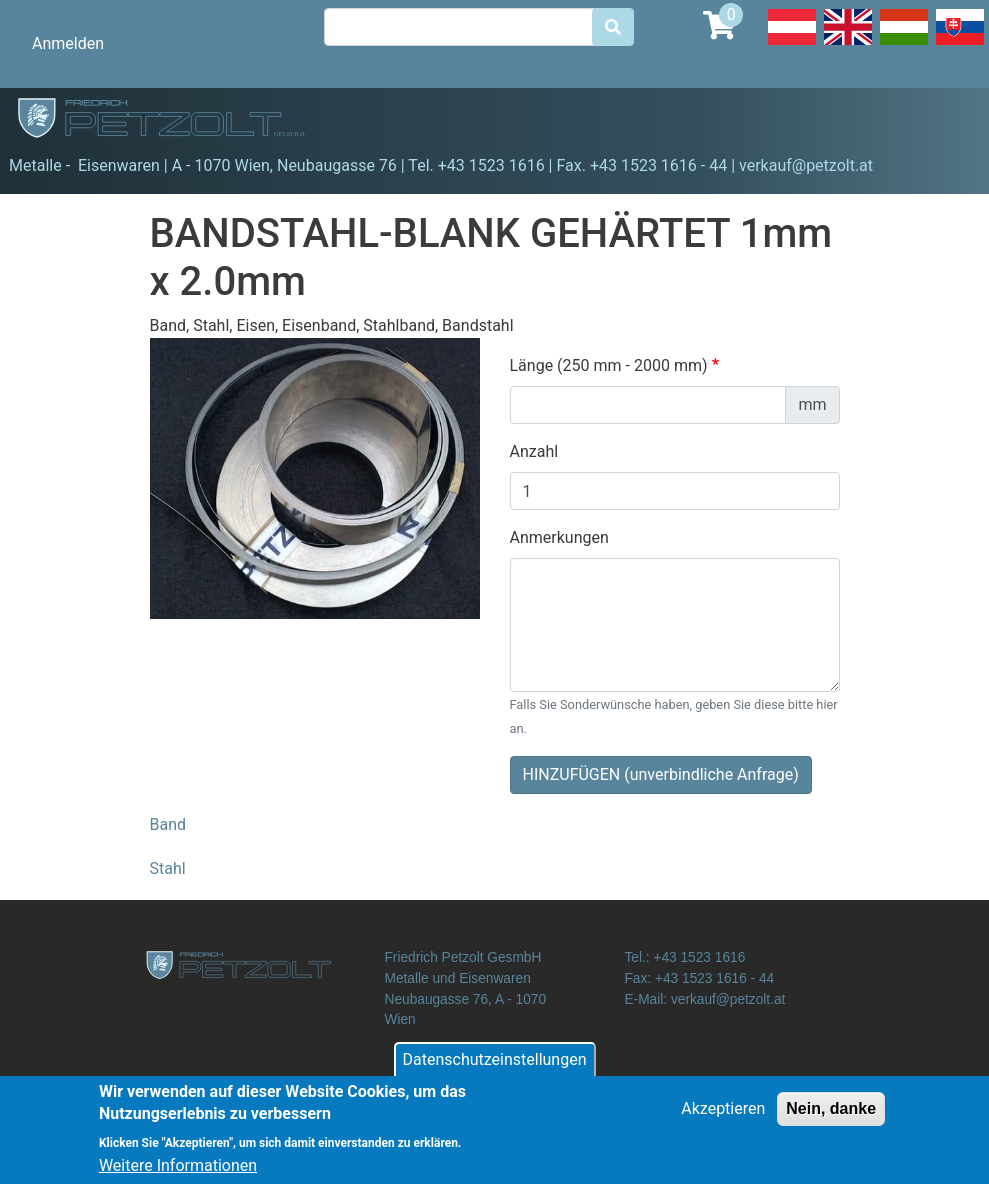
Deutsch (792, 44)
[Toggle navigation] (945, 121)
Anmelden (68, 43)
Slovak (960, 44)
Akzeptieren (723, 1118)
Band (168, 824)
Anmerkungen (559, 537)
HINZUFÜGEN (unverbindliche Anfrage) (661, 774)
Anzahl (534, 451)
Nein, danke (831, 1118)
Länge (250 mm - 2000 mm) (609, 365)
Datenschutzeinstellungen (495, 1069)
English (848, 44)
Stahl (168, 868)
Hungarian (904, 44)
